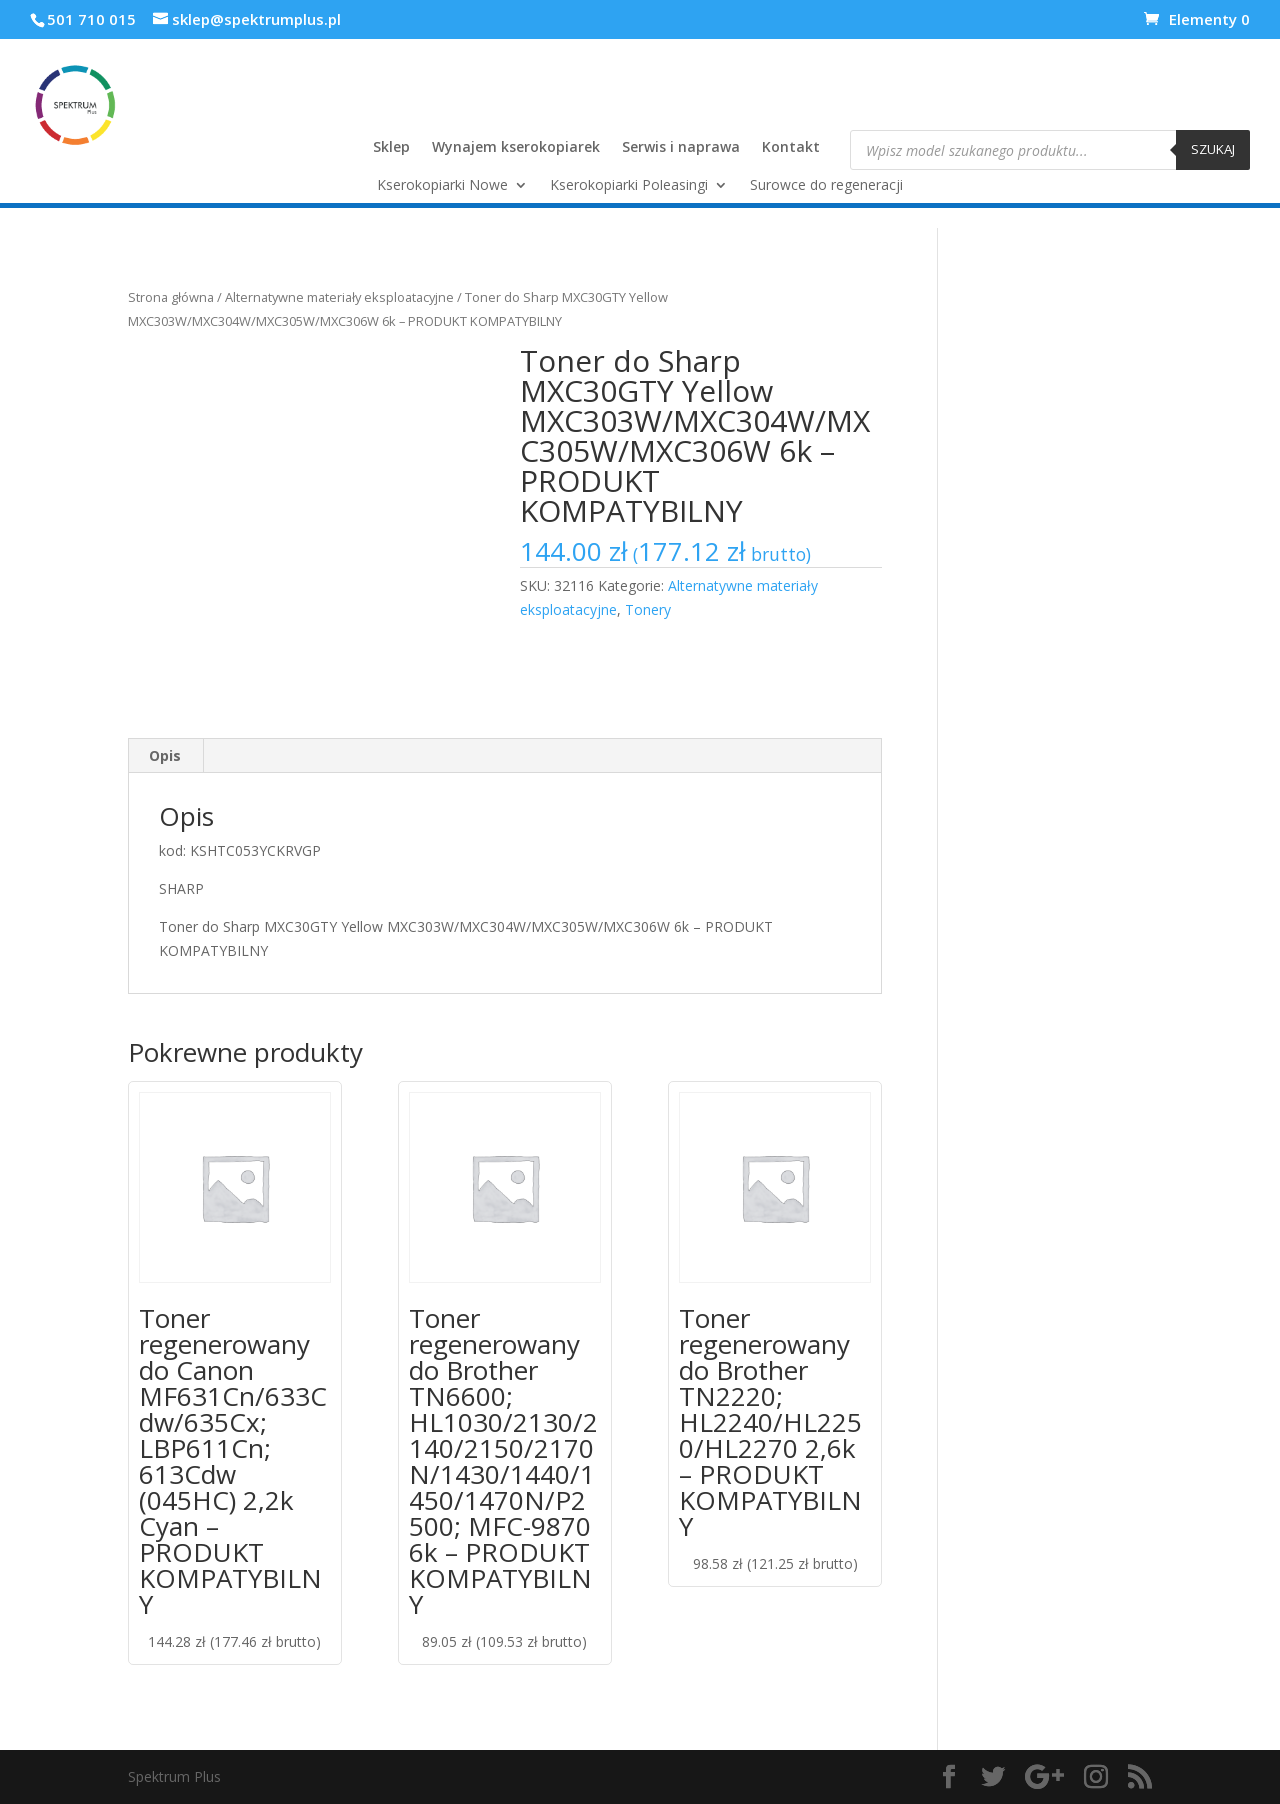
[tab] (165, 756)
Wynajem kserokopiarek (516, 148)
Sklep (391, 148)
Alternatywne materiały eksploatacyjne (339, 297)
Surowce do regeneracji (826, 186)
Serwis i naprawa (681, 148)
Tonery (648, 609)
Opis (165, 755)
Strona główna (171, 297)
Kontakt (791, 148)
